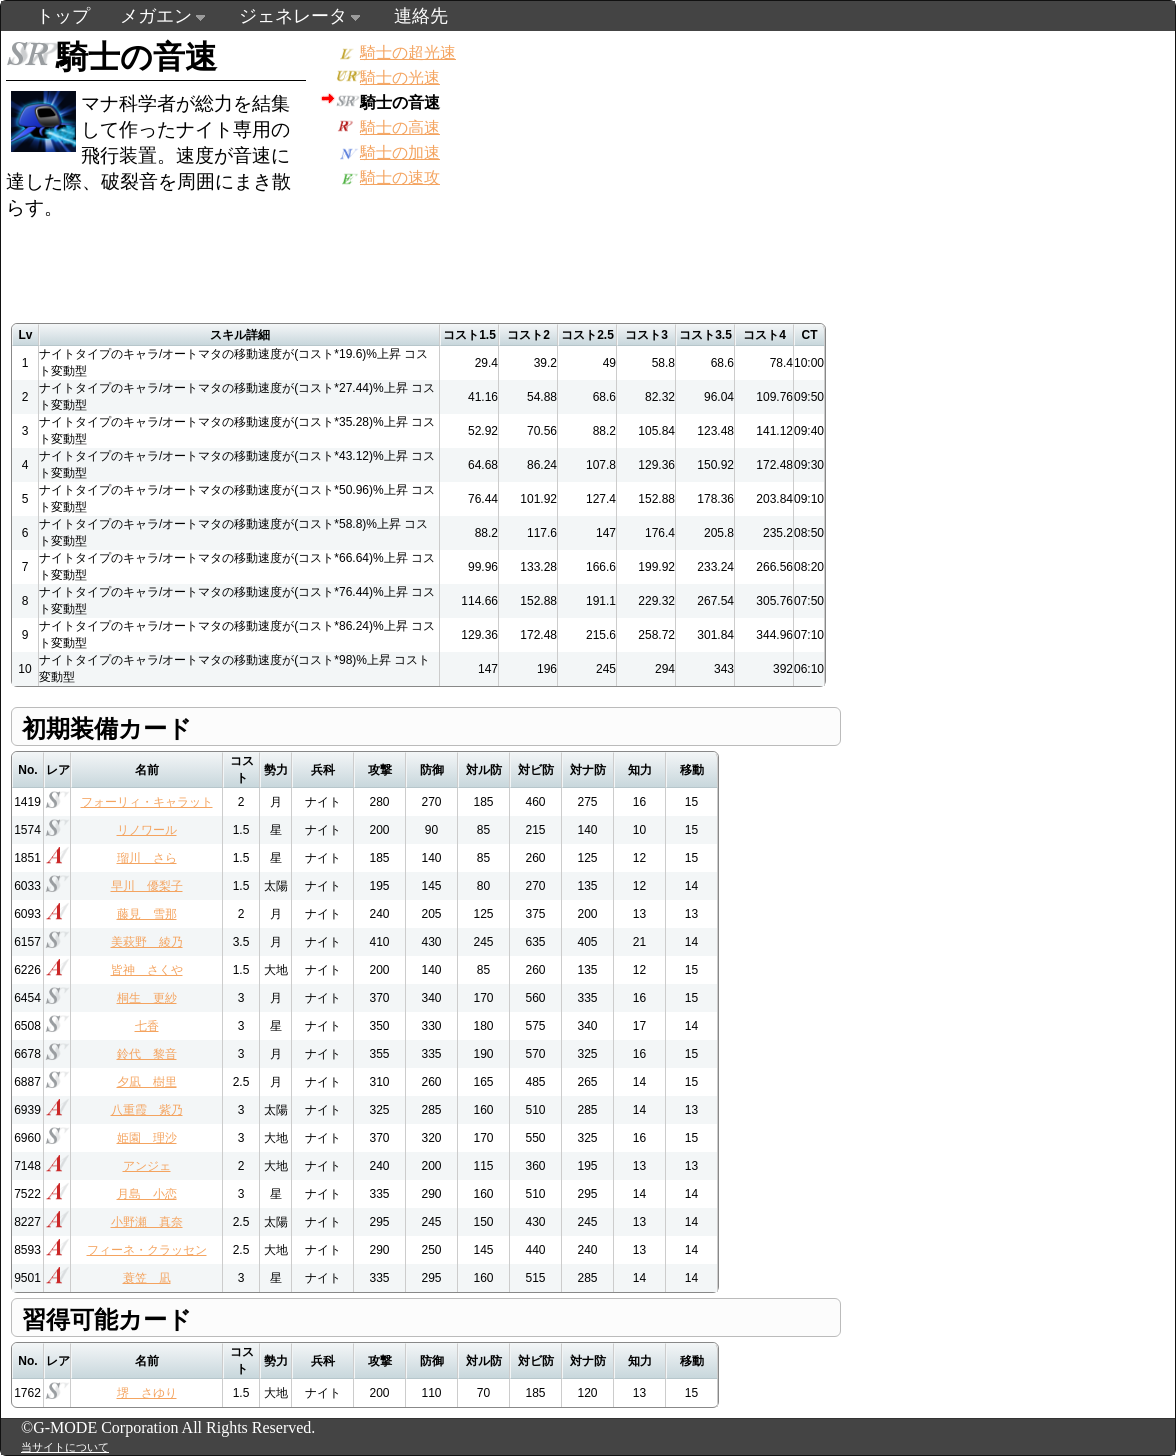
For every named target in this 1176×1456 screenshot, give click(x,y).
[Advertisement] (637, 131)
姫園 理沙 (147, 1138)
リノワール (147, 830)
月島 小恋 (147, 1194)
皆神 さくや (147, 970)
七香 (147, 1026)
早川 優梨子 (147, 886)
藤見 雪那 (147, 914)
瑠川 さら (147, 858)
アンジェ (147, 1166)
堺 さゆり (147, 1393)
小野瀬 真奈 (147, 1222)
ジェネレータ (293, 16)
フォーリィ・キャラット (147, 802)
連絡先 (421, 16)
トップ (63, 16)
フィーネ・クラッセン (147, 1250)
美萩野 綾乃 (147, 942)
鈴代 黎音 (147, 1054)
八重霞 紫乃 (147, 1110)
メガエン (156, 16)
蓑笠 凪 (147, 1278)
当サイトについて (65, 1447)
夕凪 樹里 (147, 1082)
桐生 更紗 (147, 998)
